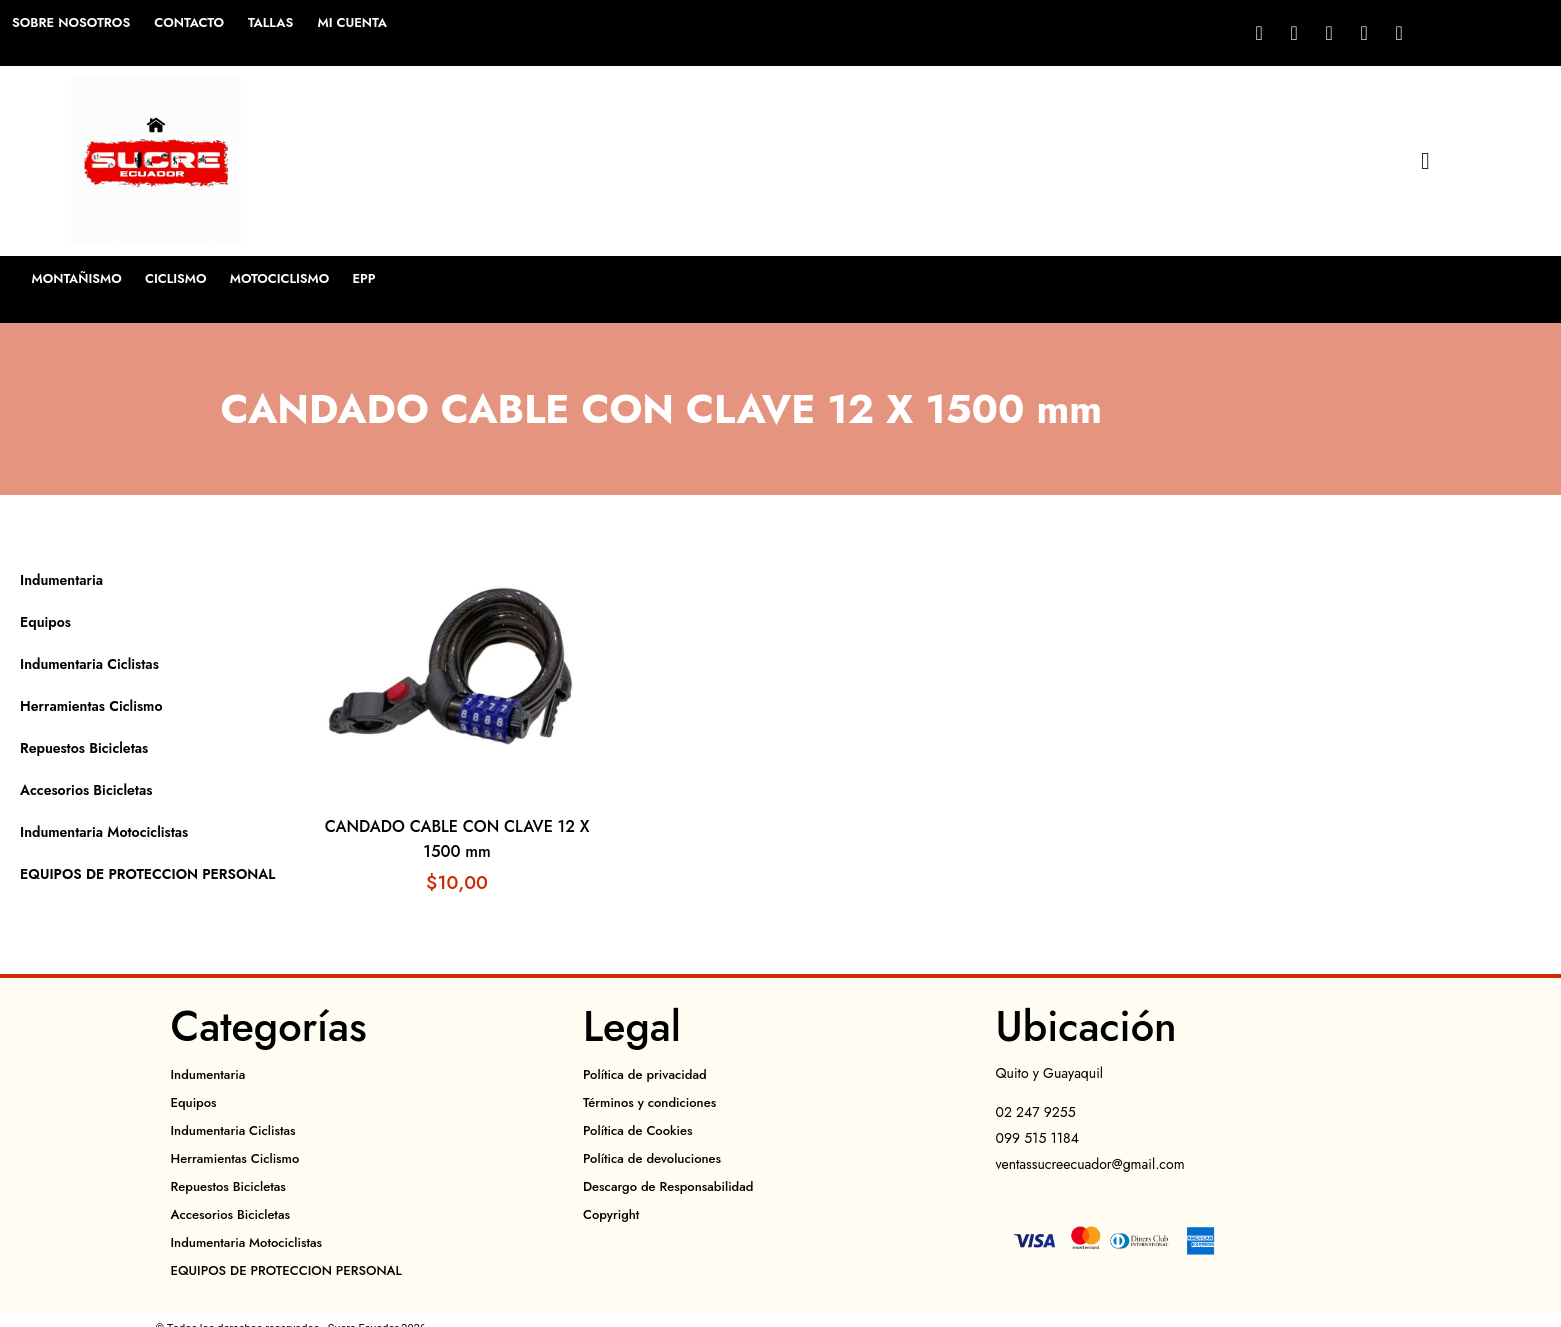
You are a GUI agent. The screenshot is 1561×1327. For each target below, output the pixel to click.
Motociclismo (283, 278)
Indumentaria (61, 580)
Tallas (270, 22)
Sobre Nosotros (71, 22)
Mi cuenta (352, 22)
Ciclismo (178, 278)
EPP (368, 278)
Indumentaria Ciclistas (89, 664)
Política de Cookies (637, 1130)
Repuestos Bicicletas (84, 748)
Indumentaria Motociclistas (104, 832)
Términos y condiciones (649, 1102)
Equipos (45, 622)
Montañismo (77, 278)
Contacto (189, 22)
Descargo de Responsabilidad (668, 1186)
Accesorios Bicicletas (86, 790)
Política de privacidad (645, 1074)
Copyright (611, 1214)
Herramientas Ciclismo (91, 706)
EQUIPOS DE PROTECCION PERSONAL (147, 874)
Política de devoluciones (652, 1158)
